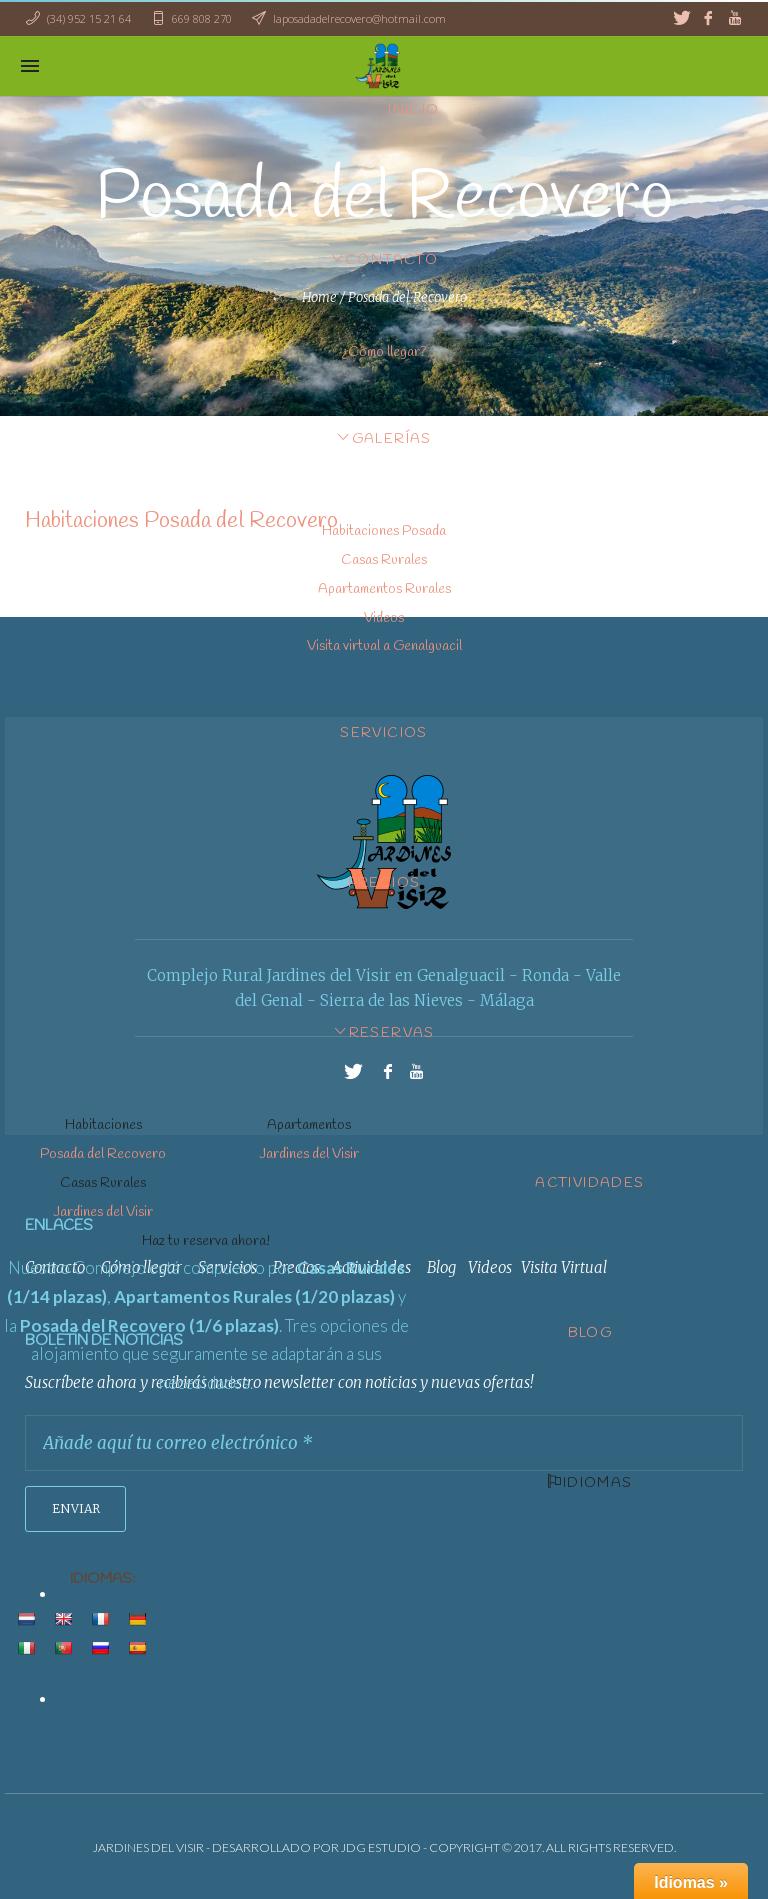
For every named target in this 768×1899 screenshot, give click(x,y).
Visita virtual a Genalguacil (384, 646)
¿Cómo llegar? (384, 352)
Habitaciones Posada (384, 531)
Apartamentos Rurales (384, 589)
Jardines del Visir (309, 1154)
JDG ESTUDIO (381, 1847)
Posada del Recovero (103, 1154)
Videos (384, 618)
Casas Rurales (384, 560)
